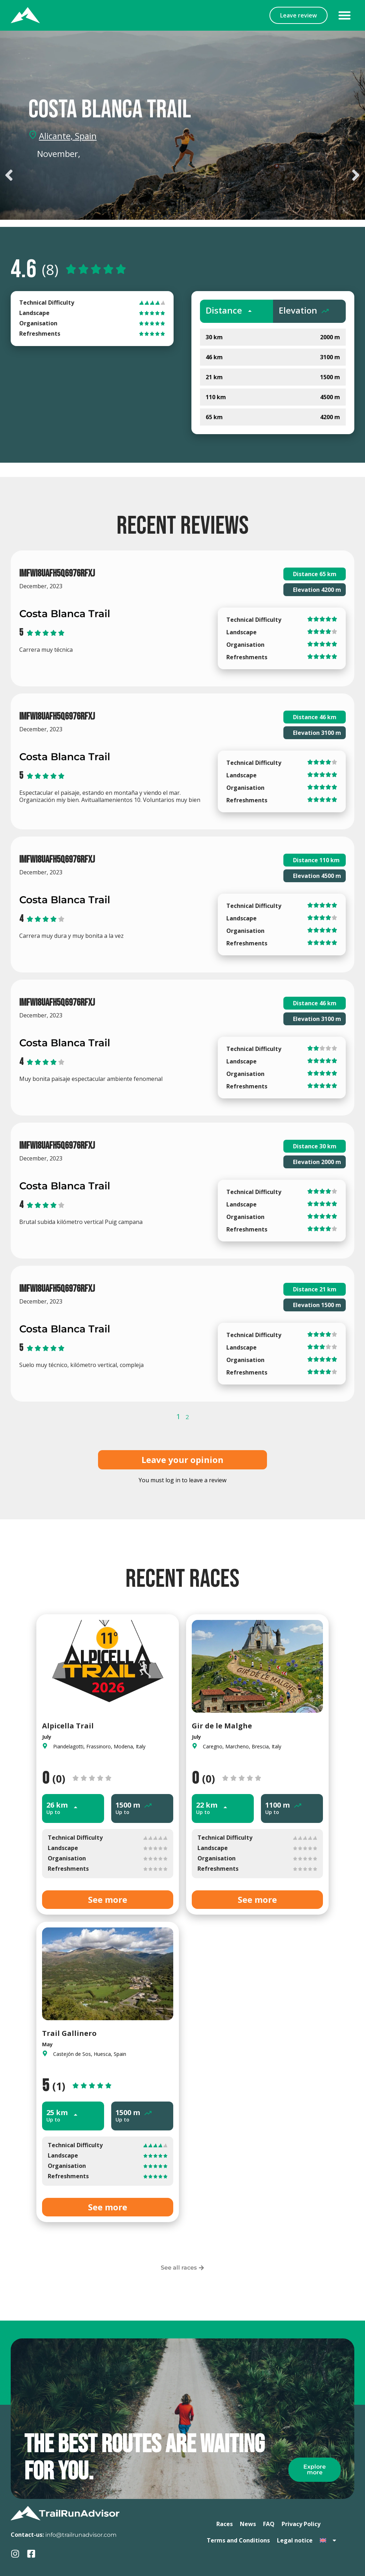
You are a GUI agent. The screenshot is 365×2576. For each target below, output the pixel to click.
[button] (345, 15)
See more (107, 1899)
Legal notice (295, 2540)
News (248, 2524)
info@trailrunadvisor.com (81, 2534)
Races (224, 2524)
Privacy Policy (301, 2524)
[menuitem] (328, 2540)
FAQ (268, 2524)
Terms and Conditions (238, 2540)
